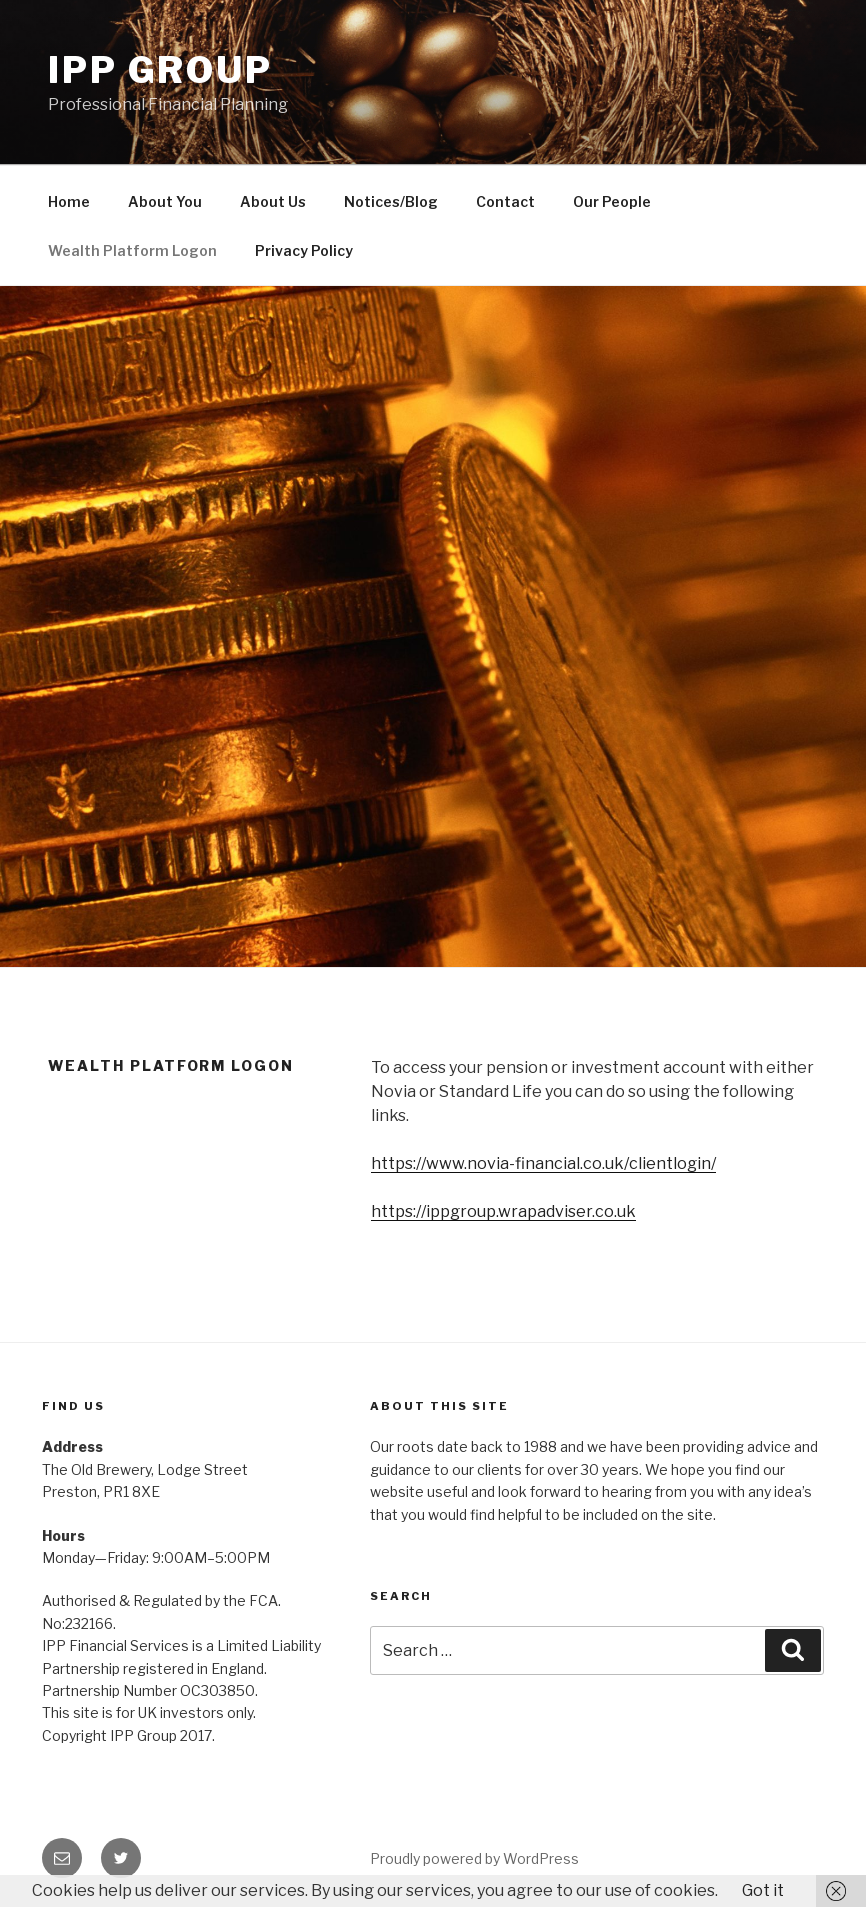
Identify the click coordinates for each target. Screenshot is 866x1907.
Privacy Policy (304, 250)
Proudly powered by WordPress (474, 1858)
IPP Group (160, 70)
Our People (612, 201)
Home (69, 201)
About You (165, 201)
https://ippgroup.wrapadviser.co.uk (503, 1211)
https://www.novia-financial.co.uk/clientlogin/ (543, 1163)
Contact (505, 201)
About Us (273, 201)
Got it (763, 1890)
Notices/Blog (391, 201)
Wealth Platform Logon (132, 250)
